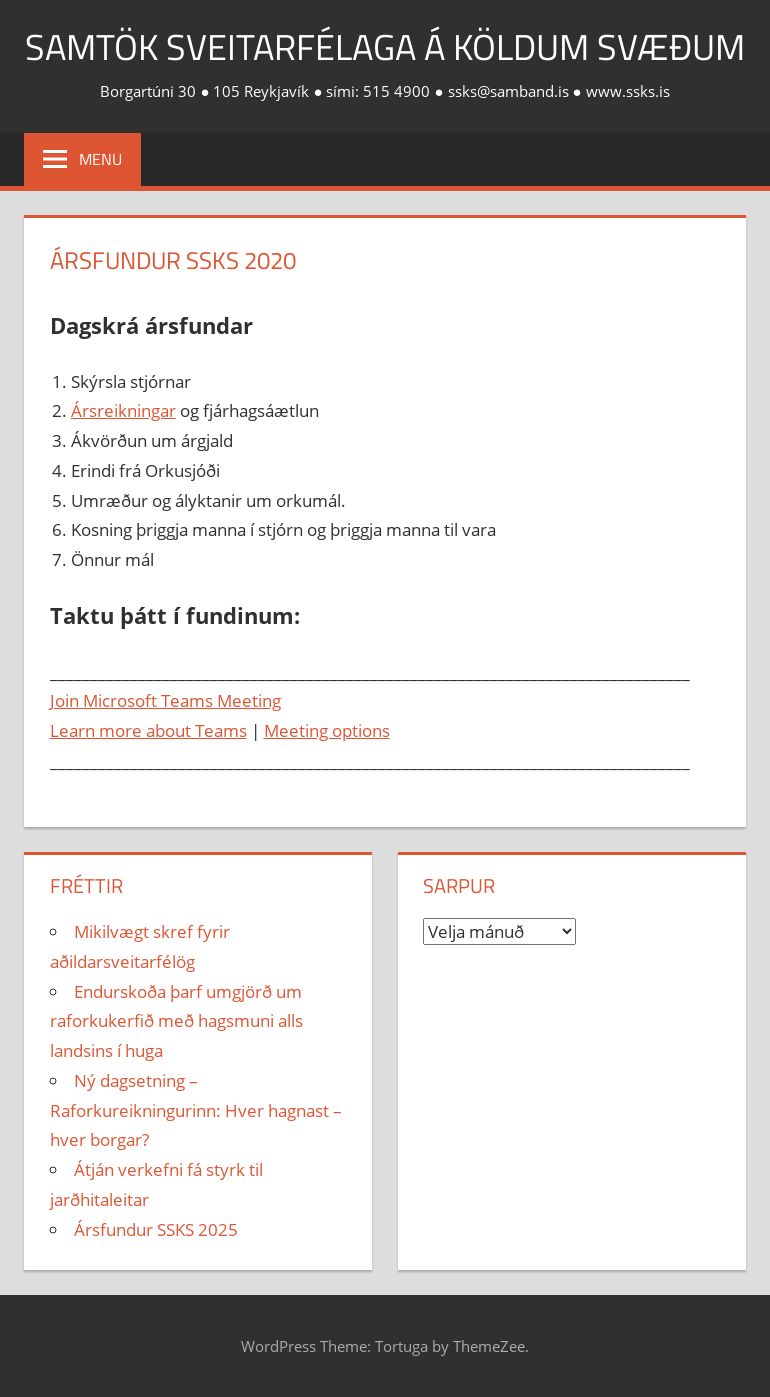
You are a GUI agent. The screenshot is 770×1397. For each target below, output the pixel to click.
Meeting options (327, 730)
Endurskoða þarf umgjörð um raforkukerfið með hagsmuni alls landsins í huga (176, 1021)
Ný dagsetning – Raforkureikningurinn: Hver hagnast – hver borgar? (196, 1110)
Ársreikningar (123, 410)
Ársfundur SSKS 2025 (156, 1229)
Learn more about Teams (148, 730)
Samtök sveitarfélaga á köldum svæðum (385, 46)
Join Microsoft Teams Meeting (165, 700)
